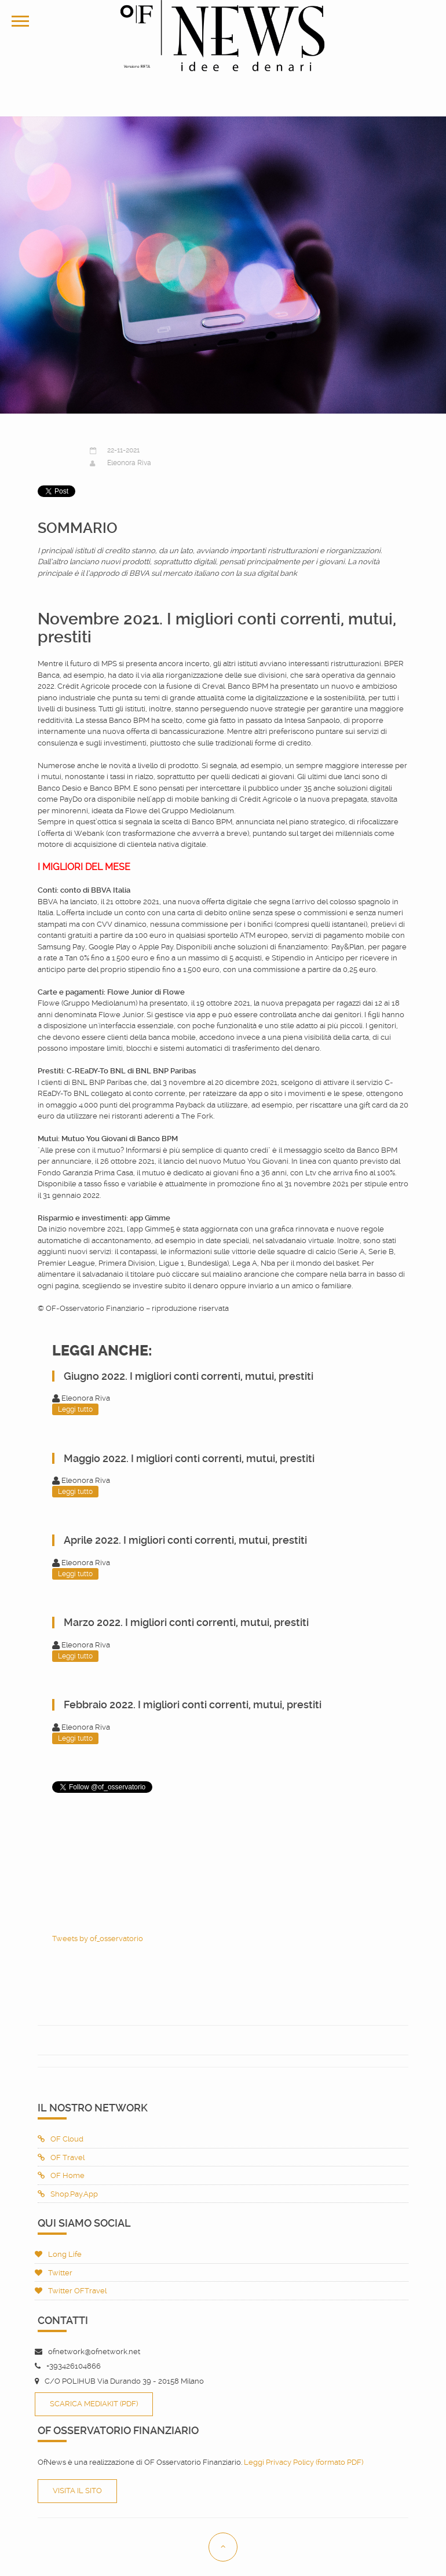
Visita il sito (77, 2490)
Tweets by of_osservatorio (97, 1938)
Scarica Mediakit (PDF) (94, 2403)
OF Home (61, 2175)
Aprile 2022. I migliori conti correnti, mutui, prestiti (185, 1540)
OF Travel (61, 2157)
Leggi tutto (75, 1409)
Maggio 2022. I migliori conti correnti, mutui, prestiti (189, 1458)
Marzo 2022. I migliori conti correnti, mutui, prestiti (186, 1622)
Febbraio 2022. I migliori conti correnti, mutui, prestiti (192, 1704)
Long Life (58, 2254)
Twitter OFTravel (71, 2290)
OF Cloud (60, 2139)
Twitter (53, 2272)
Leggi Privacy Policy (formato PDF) (303, 2462)
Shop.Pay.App (68, 2194)
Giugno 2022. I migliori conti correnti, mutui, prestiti (188, 1376)
